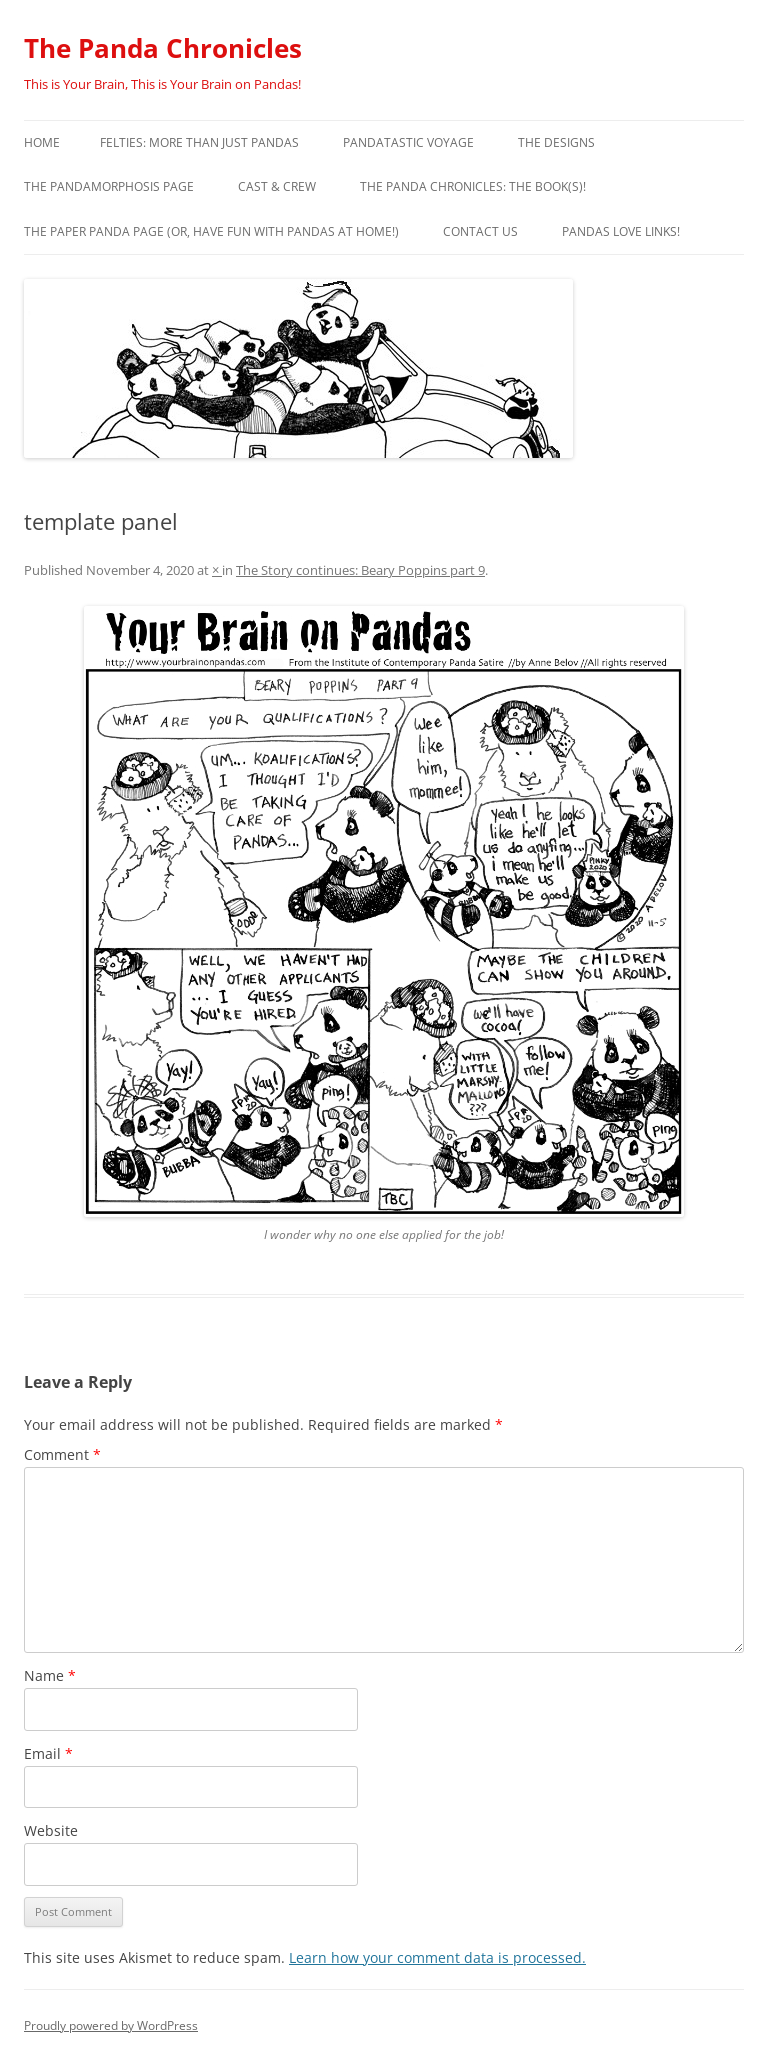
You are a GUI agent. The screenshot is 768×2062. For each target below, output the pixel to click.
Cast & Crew (277, 186)
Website (51, 1830)
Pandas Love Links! (621, 231)
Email (48, 1753)
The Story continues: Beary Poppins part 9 (360, 570)
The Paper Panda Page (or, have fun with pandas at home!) (211, 231)
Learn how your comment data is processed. (437, 1957)
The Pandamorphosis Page (109, 186)
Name (50, 1675)
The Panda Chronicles (163, 48)
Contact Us (480, 231)
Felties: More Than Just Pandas (199, 142)
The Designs (556, 142)
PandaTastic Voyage (408, 142)
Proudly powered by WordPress (111, 2025)
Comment (62, 1454)
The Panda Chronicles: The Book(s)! (473, 186)
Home (42, 142)
